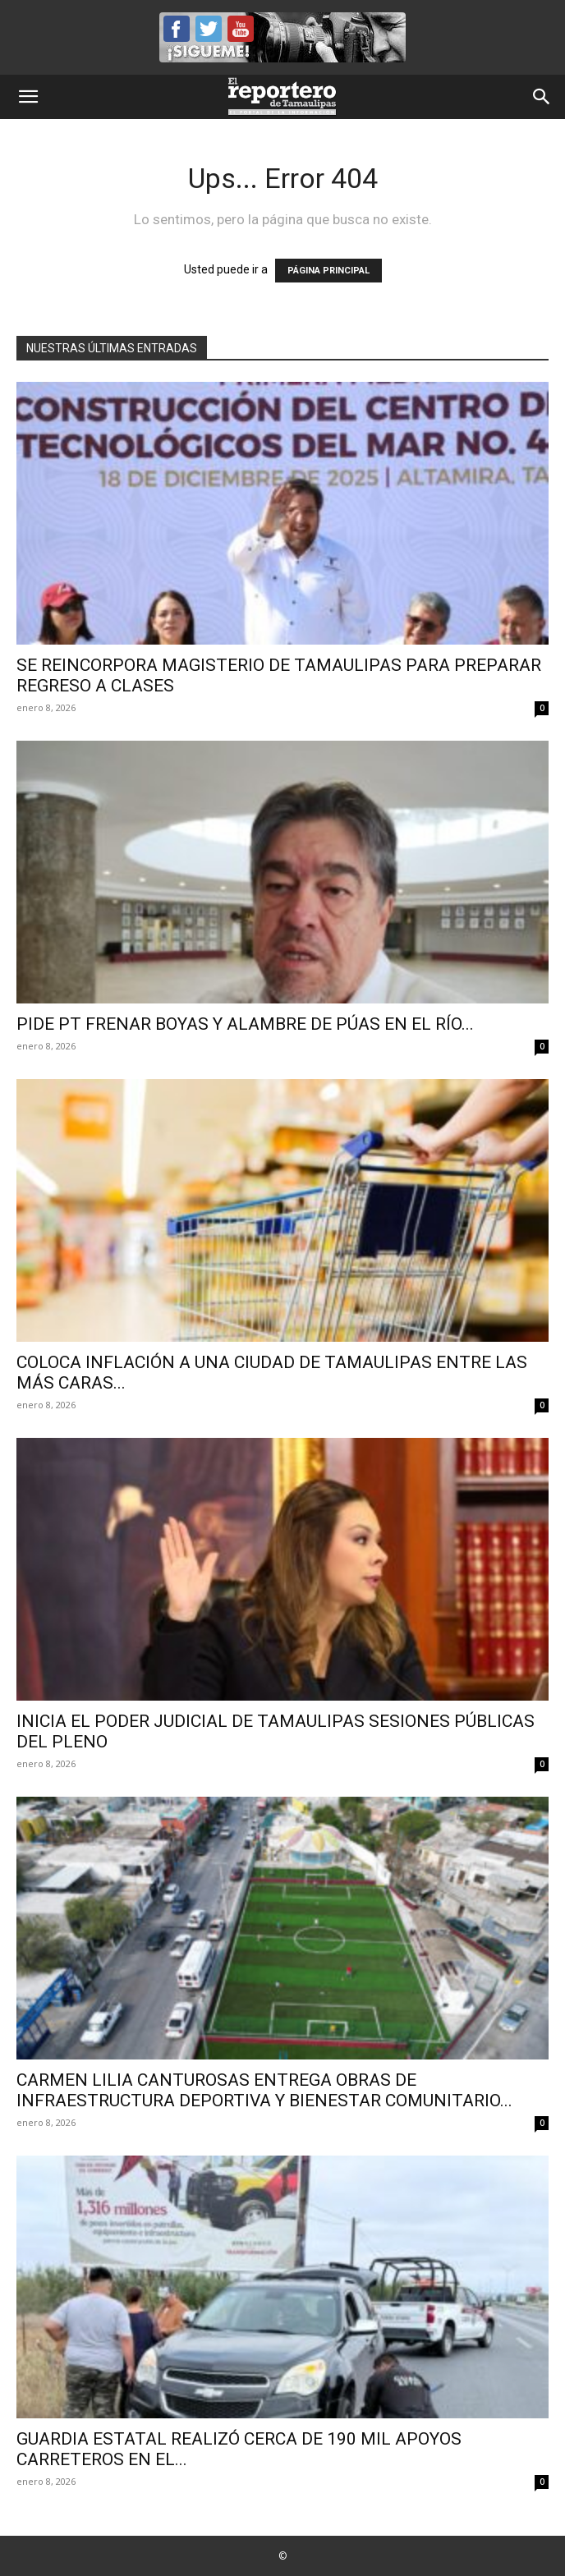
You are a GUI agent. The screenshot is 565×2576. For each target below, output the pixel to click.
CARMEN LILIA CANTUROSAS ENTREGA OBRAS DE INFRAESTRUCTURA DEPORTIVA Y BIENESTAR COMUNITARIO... (264, 2090)
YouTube (240, 29)
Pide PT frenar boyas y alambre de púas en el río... (245, 1024)
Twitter (208, 29)
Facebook (176, 29)
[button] (28, 97)
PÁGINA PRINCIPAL (328, 270)
